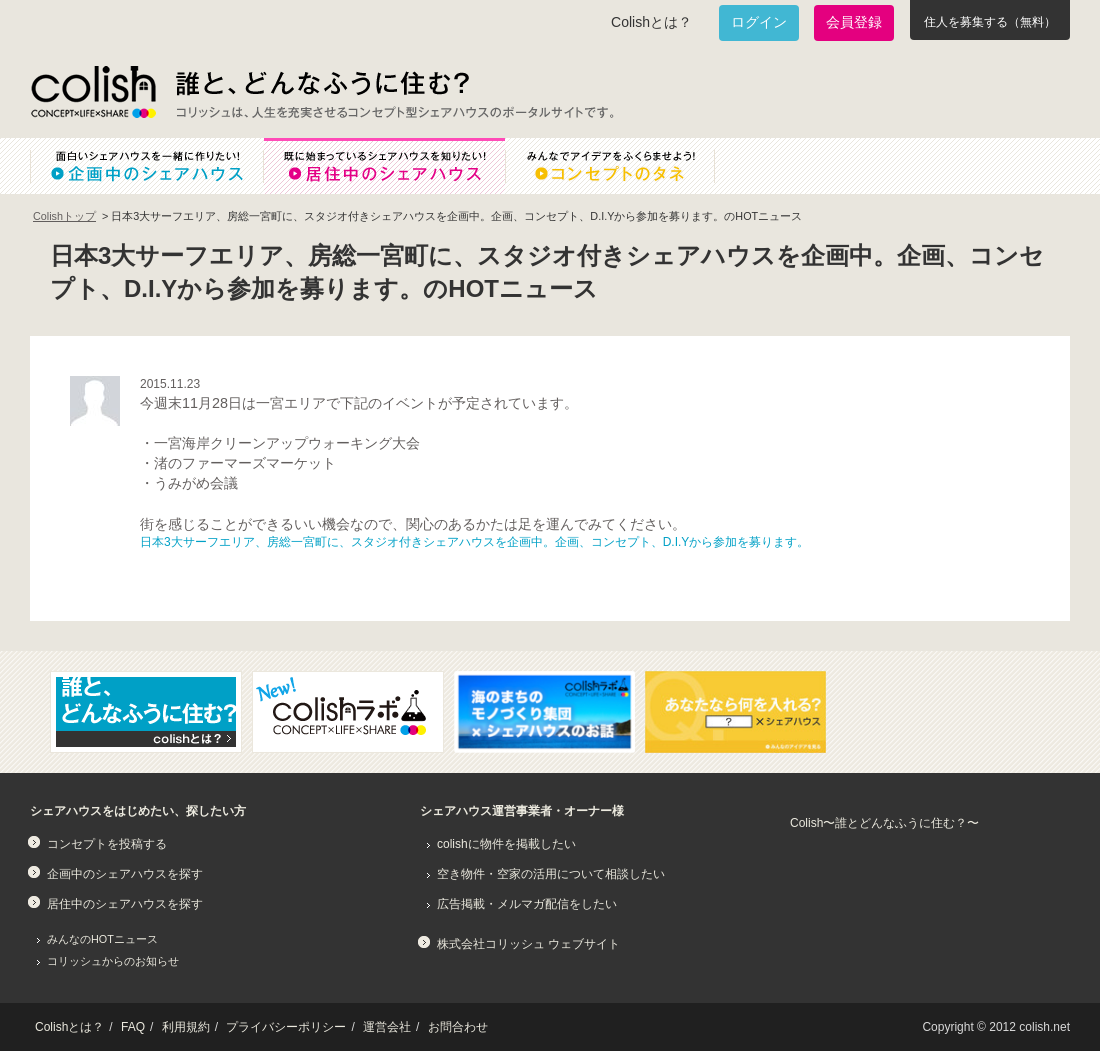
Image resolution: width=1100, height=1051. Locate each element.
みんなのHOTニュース (102, 939)
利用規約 (186, 1027)
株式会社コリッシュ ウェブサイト (528, 944)
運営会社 (387, 1027)
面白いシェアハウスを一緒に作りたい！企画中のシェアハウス (146, 166)
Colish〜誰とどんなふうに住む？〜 (884, 823)
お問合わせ (458, 1027)
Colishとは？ (651, 22)
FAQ (133, 1027)
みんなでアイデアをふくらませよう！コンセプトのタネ (626, 166)
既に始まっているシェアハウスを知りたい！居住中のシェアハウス (384, 166)
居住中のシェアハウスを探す (125, 904)
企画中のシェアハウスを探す (125, 874)
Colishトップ (64, 216)
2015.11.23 (170, 384)
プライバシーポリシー (286, 1027)
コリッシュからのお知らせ (113, 961)
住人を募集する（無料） (990, 22)
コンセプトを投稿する (107, 844)
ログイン (759, 22)
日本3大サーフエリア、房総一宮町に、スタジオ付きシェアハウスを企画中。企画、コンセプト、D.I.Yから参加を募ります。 (474, 542)
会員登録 (854, 22)
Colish (93, 92)
